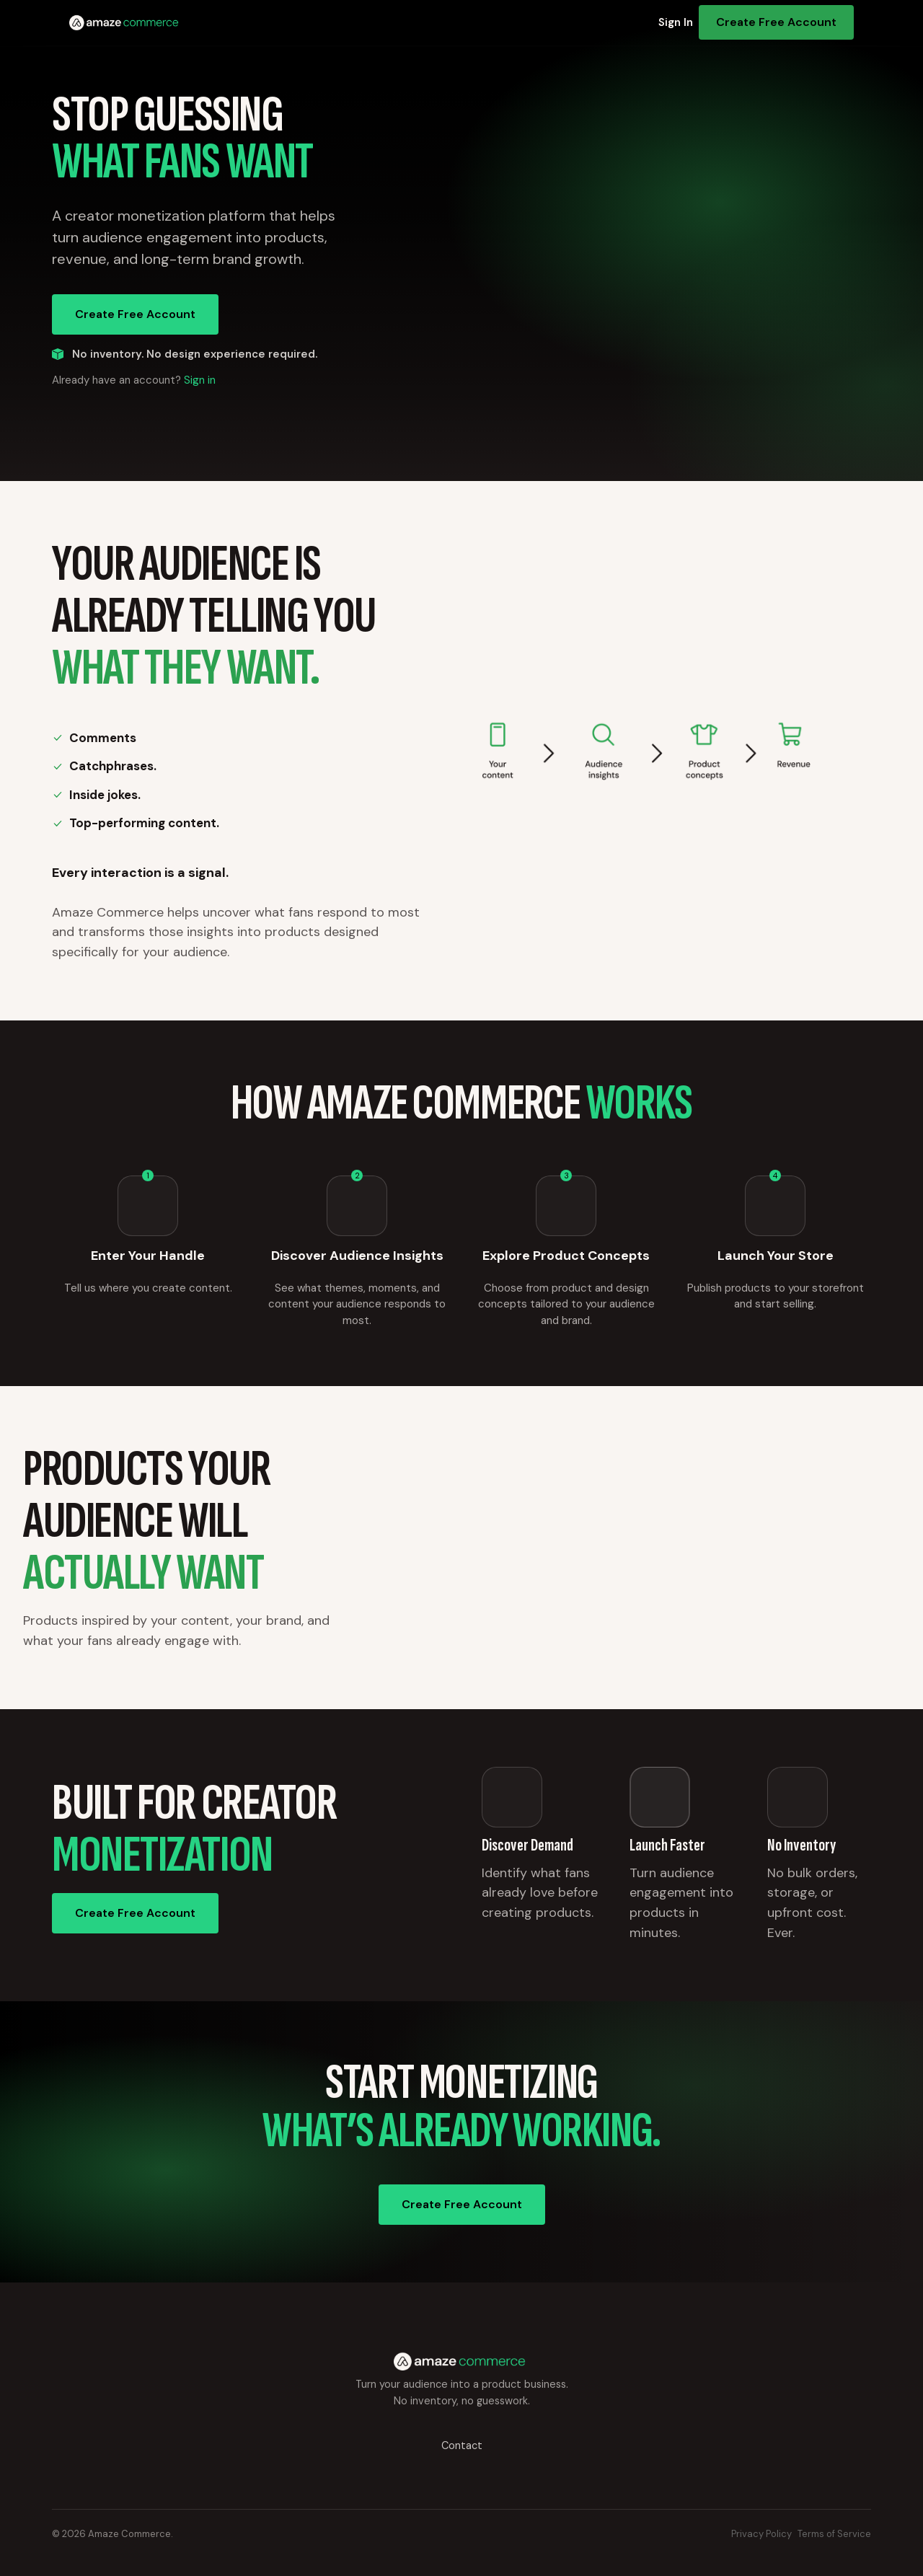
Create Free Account (776, 22)
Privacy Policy (761, 2534)
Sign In (675, 22)
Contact (461, 2445)
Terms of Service (834, 2534)
